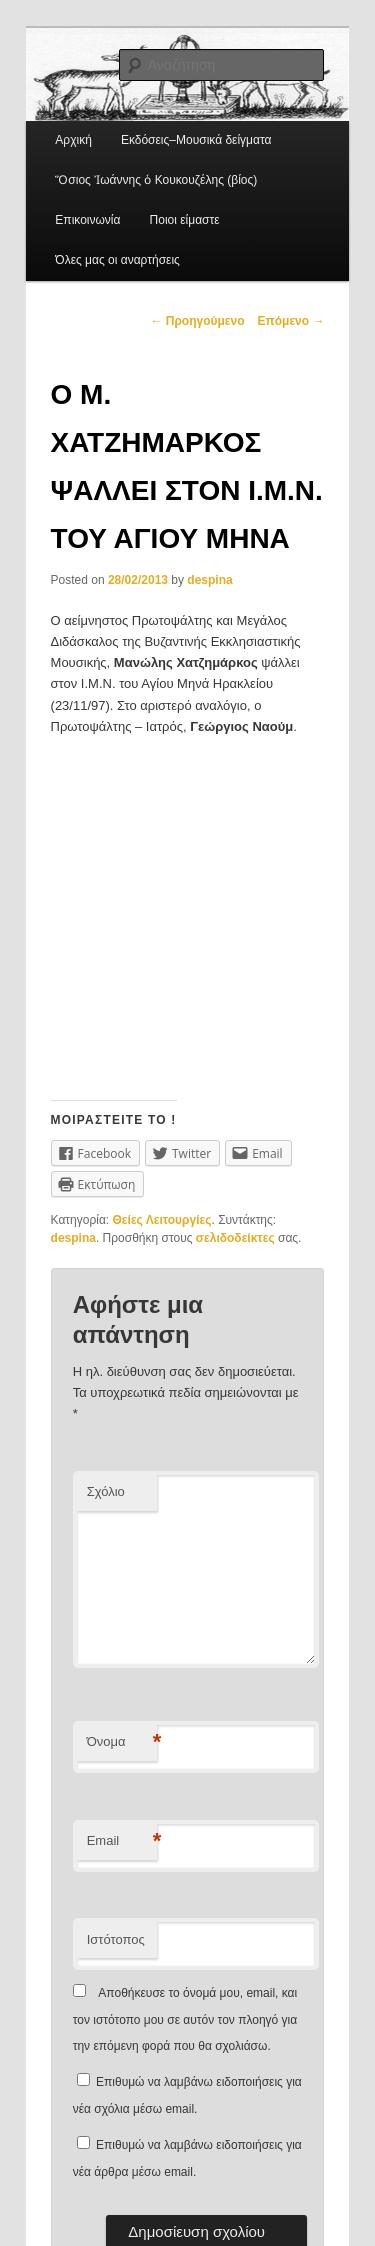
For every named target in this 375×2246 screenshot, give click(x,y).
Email (122, 1841)
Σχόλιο (106, 1491)
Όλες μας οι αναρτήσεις (117, 260)
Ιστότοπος (116, 1939)
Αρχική (73, 140)
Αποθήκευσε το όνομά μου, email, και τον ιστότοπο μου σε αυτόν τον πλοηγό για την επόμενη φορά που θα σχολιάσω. (185, 2019)
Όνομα (122, 1742)
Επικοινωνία (87, 220)
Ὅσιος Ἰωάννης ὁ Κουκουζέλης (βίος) (156, 180)
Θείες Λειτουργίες (162, 1220)
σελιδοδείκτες (235, 1238)
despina (209, 580)
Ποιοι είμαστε (185, 220)
